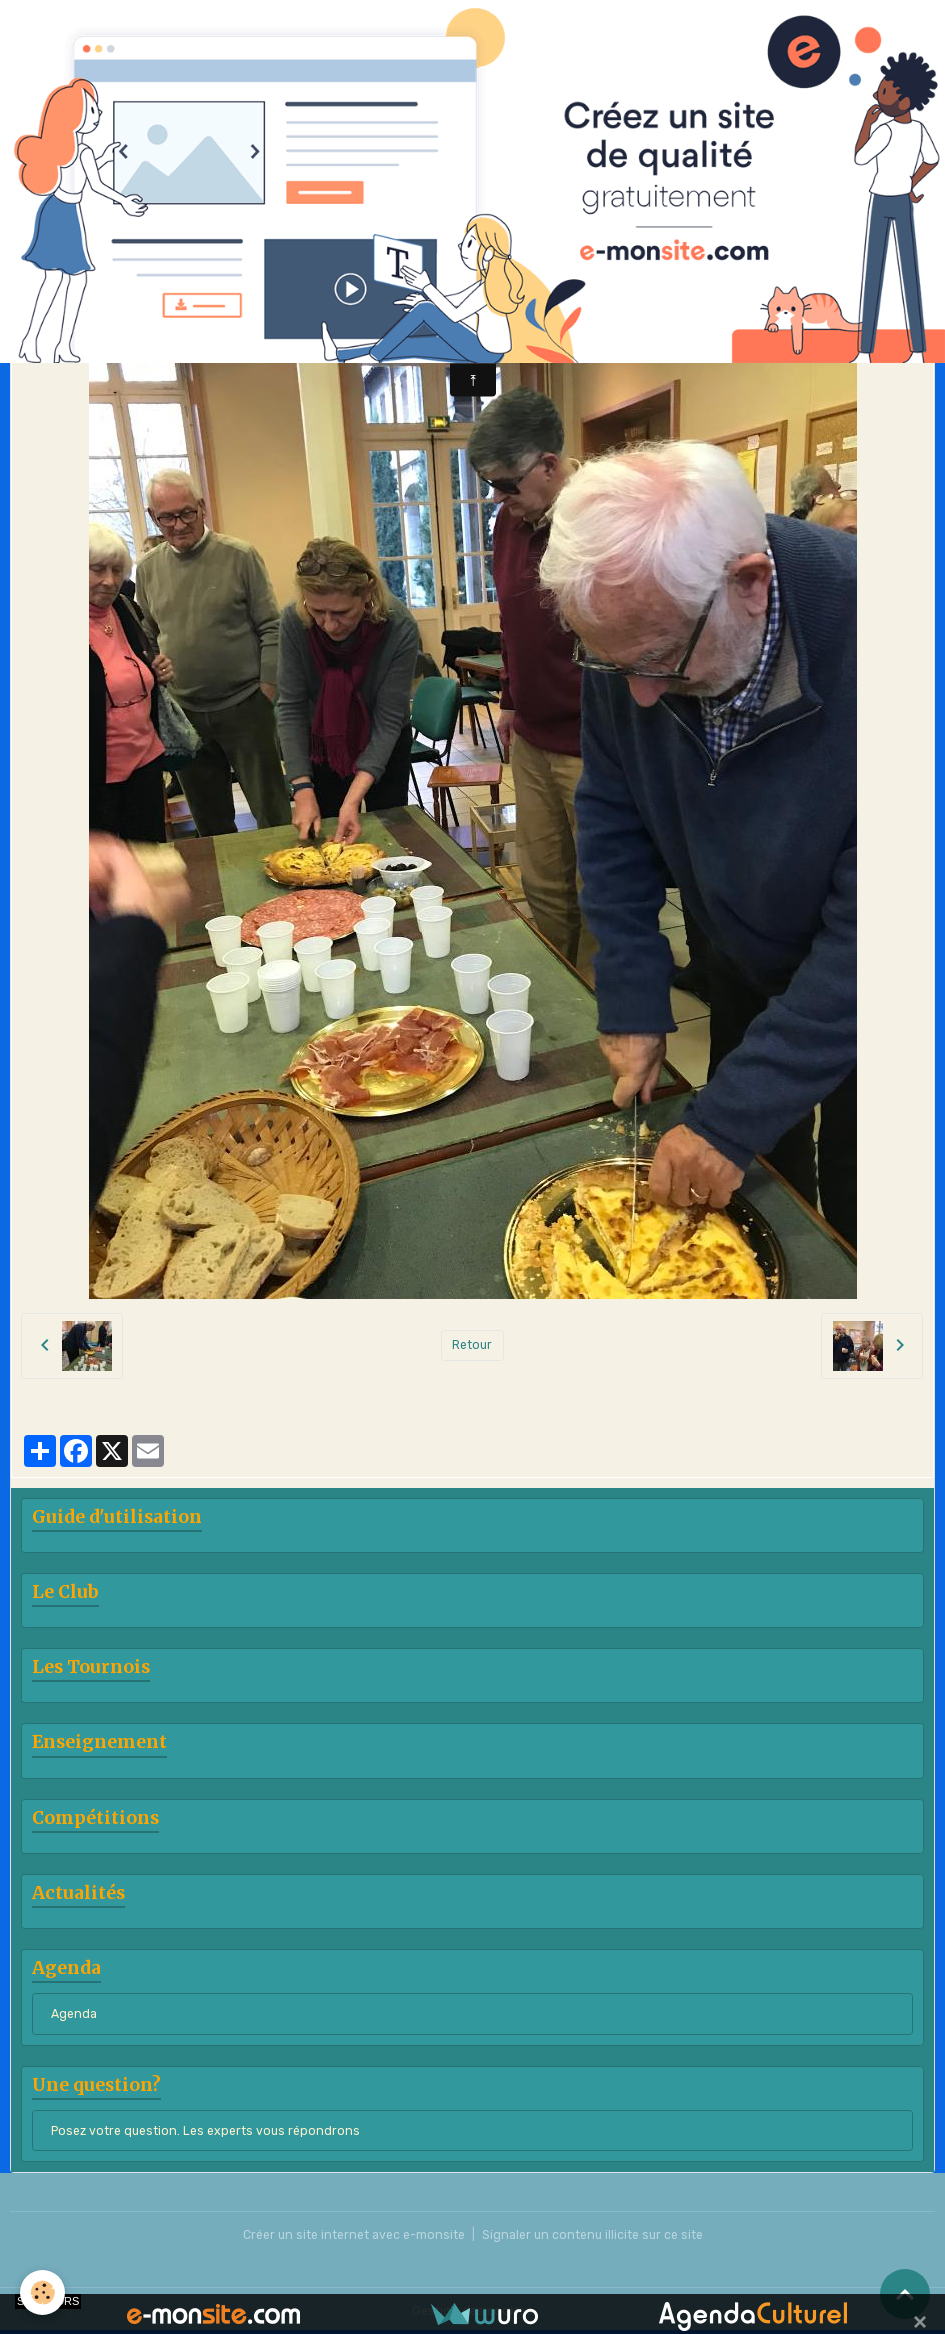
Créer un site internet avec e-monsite (354, 2235)
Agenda (74, 2014)
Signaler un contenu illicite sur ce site (592, 2235)
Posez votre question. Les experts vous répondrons (205, 2131)
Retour (472, 1345)
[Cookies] (42, 2292)
